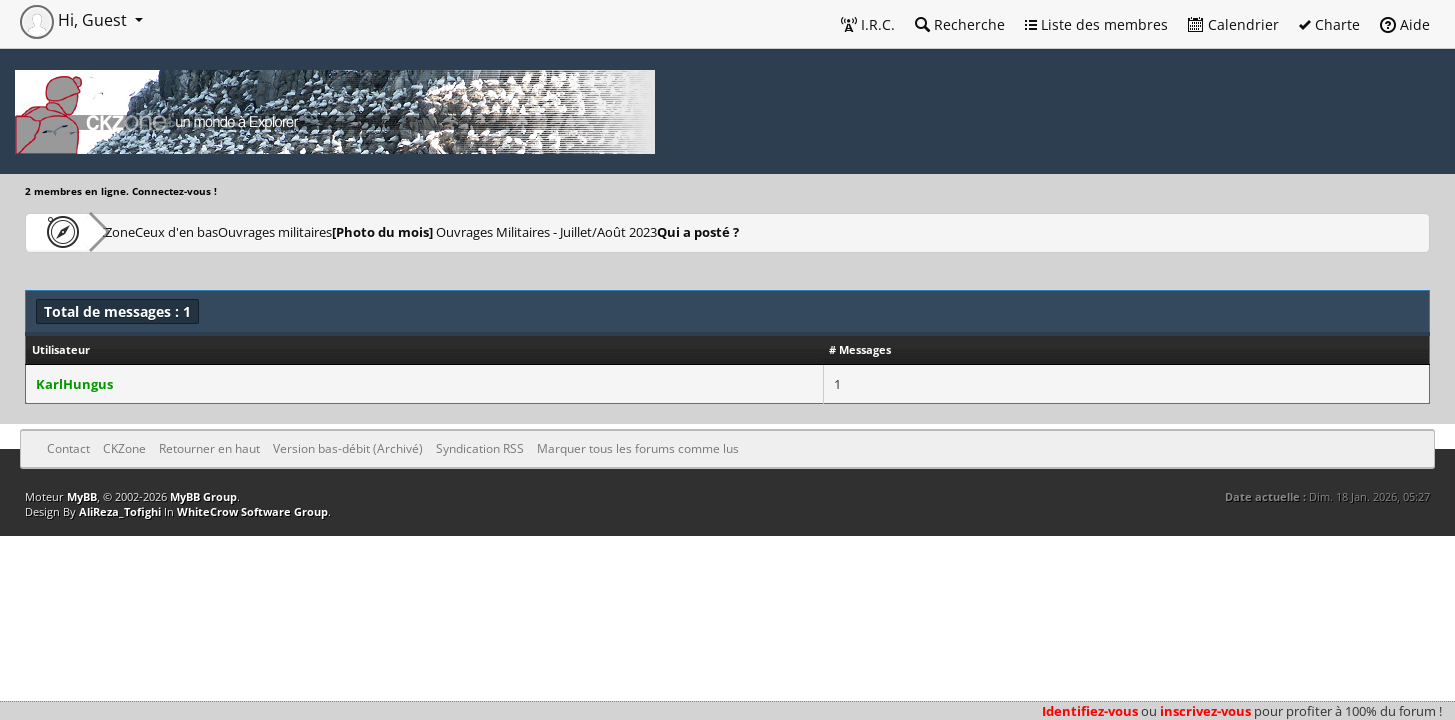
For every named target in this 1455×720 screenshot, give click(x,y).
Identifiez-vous (1090, 711)
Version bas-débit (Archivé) (348, 448)
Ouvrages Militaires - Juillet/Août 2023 (622, 231)
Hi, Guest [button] (75, 20)
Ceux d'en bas (241, 231)
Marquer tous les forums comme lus (638, 448)
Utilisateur (61, 349)
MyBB (82, 496)
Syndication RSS (480, 448)
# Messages (860, 349)
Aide (1405, 24)
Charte (1329, 24)
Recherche (960, 24)
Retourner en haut (209, 448)
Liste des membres (1096, 24)
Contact (68, 448)
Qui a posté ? (851, 231)
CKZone (140, 231)
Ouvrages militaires (374, 231)
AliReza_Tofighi (120, 511)
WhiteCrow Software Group (252, 511)
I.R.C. (868, 24)
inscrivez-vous (1205, 711)
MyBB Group (203, 496)
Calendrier (1233, 24)
